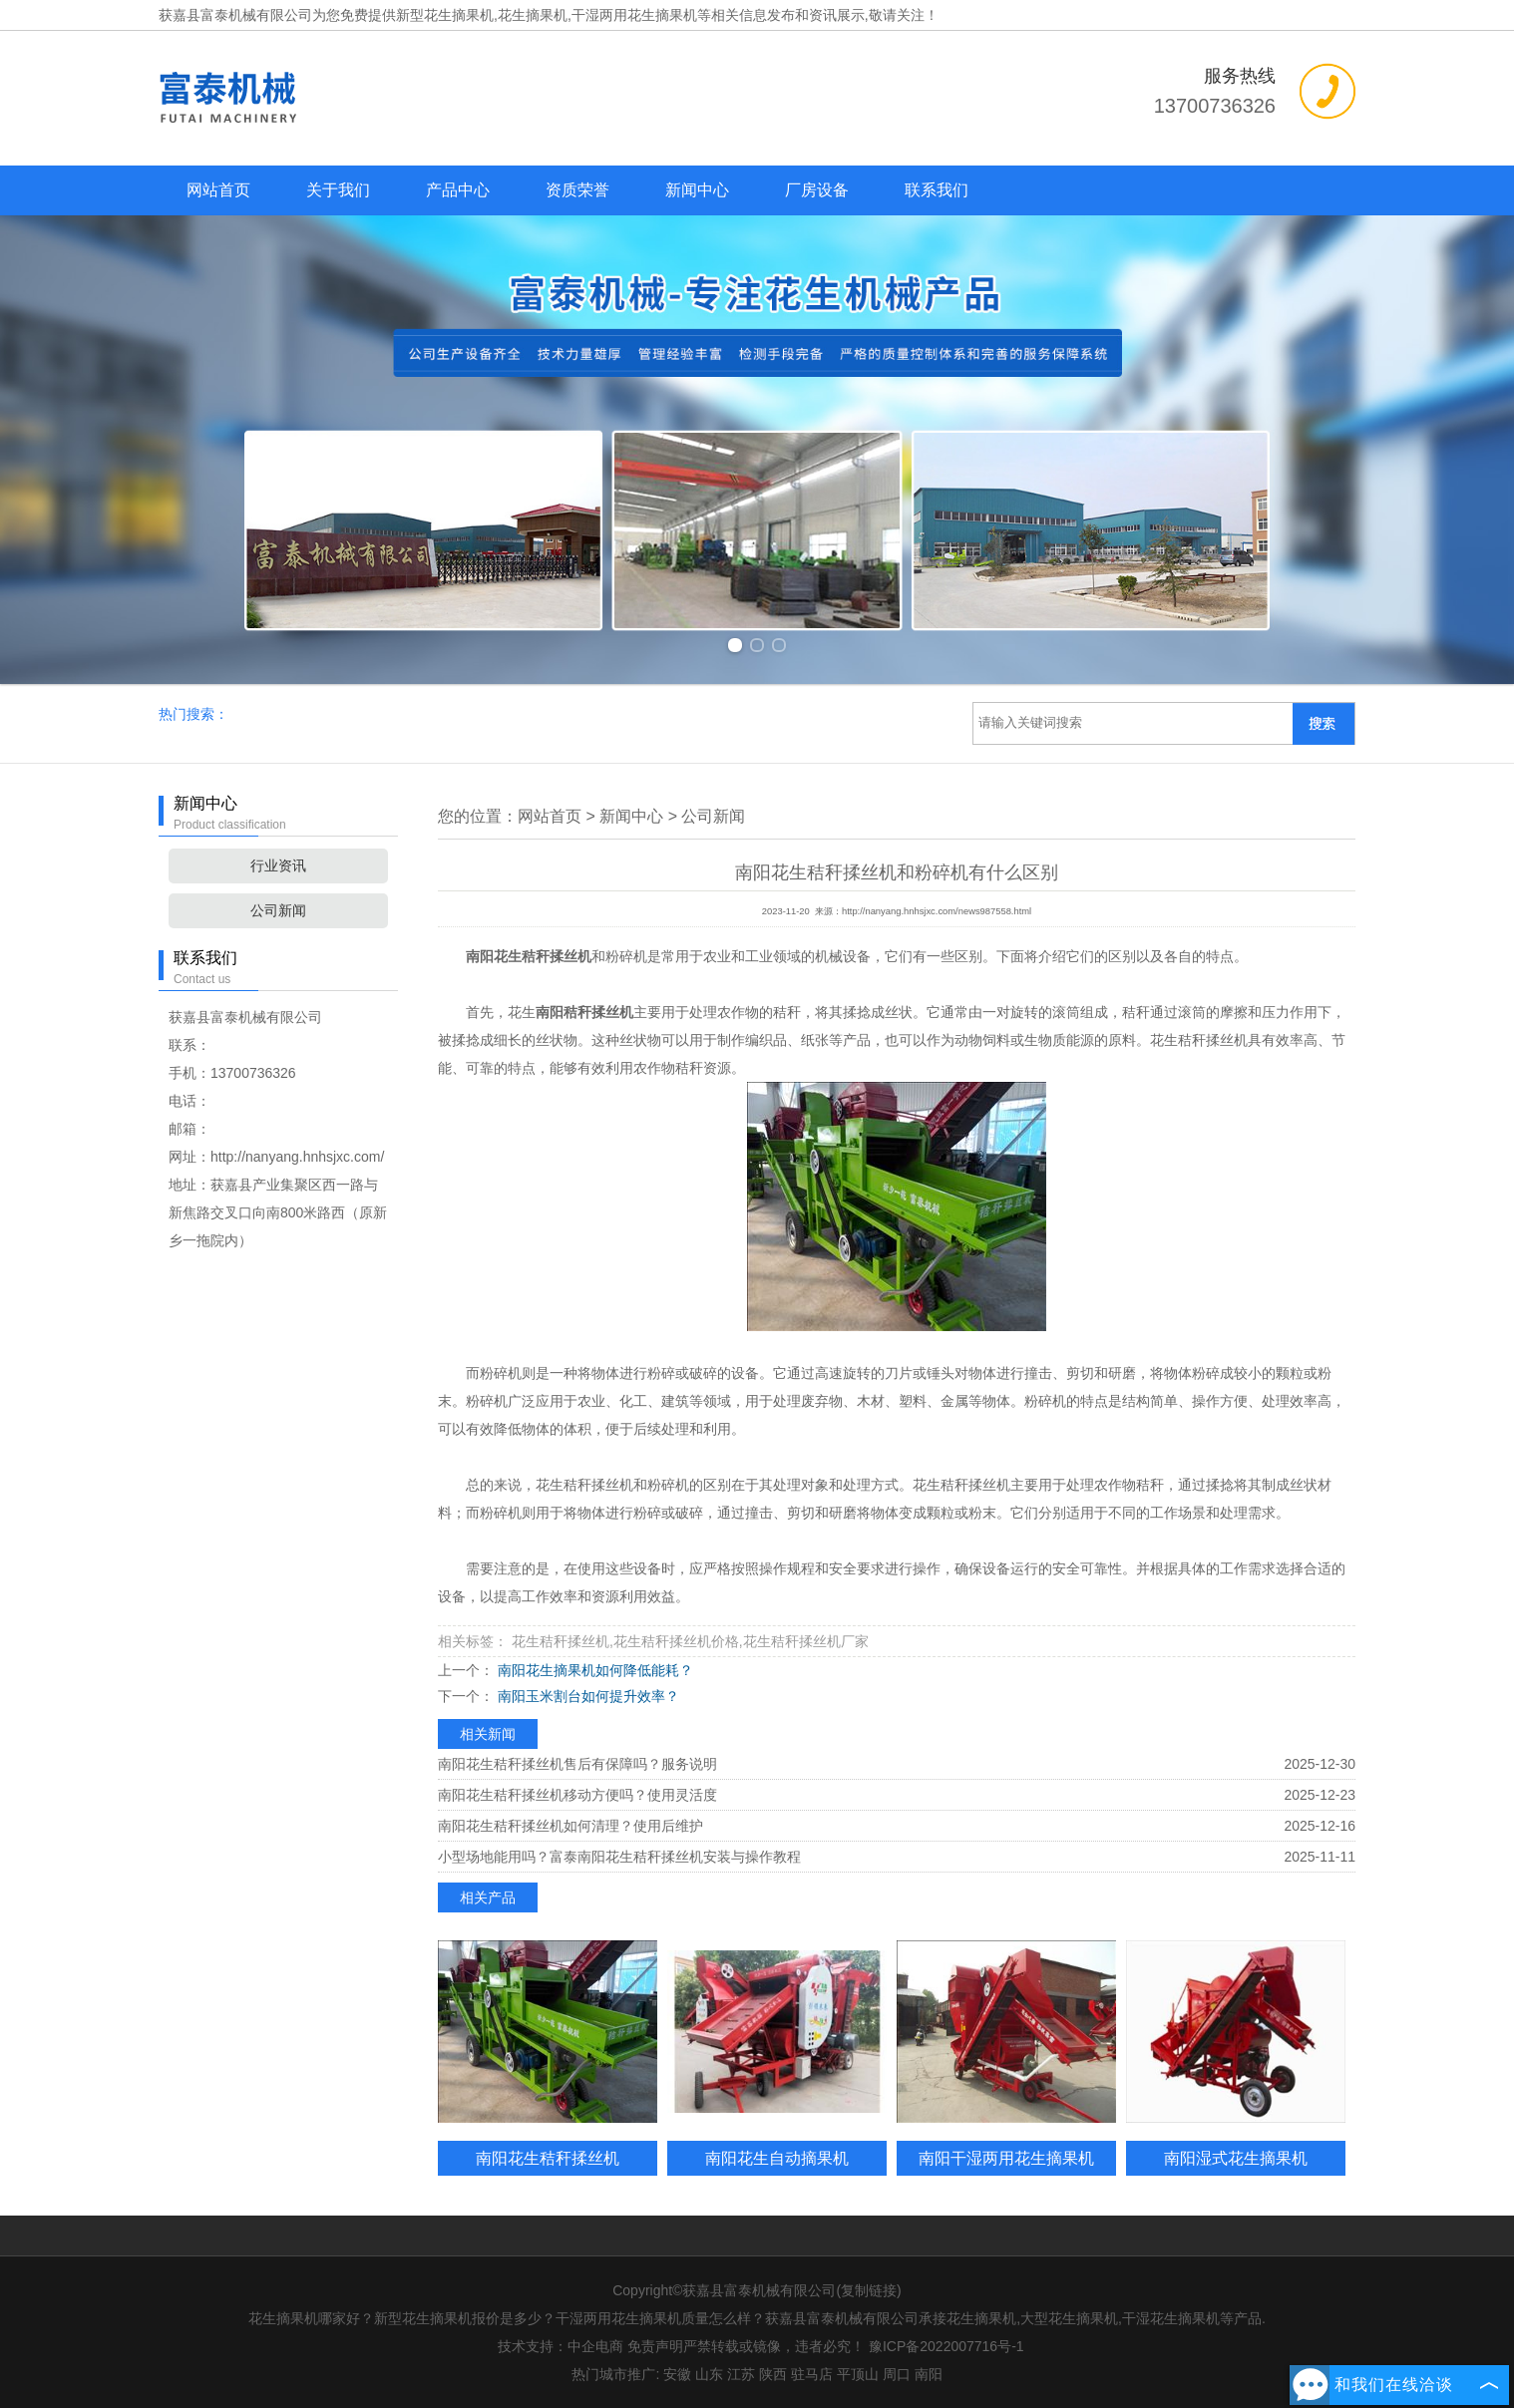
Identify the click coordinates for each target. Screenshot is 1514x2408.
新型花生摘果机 (445, 15)
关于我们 (338, 189)
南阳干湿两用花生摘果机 (1006, 2158)
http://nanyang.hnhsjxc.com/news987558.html (936, 911)
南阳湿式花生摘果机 (1236, 2158)
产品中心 (458, 189)
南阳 (929, 2374)
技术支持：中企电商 (560, 2346)
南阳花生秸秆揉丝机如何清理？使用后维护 (570, 1826)
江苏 (741, 2374)
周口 (897, 2374)
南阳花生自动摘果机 (777, 2158)
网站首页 (218, 189)
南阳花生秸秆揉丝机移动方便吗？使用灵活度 (577, 1795)
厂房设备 (817, 189)
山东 (709, 2374)
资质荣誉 (577, 189)
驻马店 (812, 2374)
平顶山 (858, 2374)
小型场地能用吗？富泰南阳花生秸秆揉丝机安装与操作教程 (619, 1857)
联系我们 (936, 189)
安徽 (677, 2374)
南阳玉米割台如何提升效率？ (586, 1696)
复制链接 (869, 2290)
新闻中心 (697, 189)
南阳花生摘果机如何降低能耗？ (593, 1670)
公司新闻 (278, 910)
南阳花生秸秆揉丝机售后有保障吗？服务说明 (577, 1764)
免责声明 (655, 2346)
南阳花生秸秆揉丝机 (547, 2158)
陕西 (773, 2374)
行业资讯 (278, 865)
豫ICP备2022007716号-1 (946, 2346)
